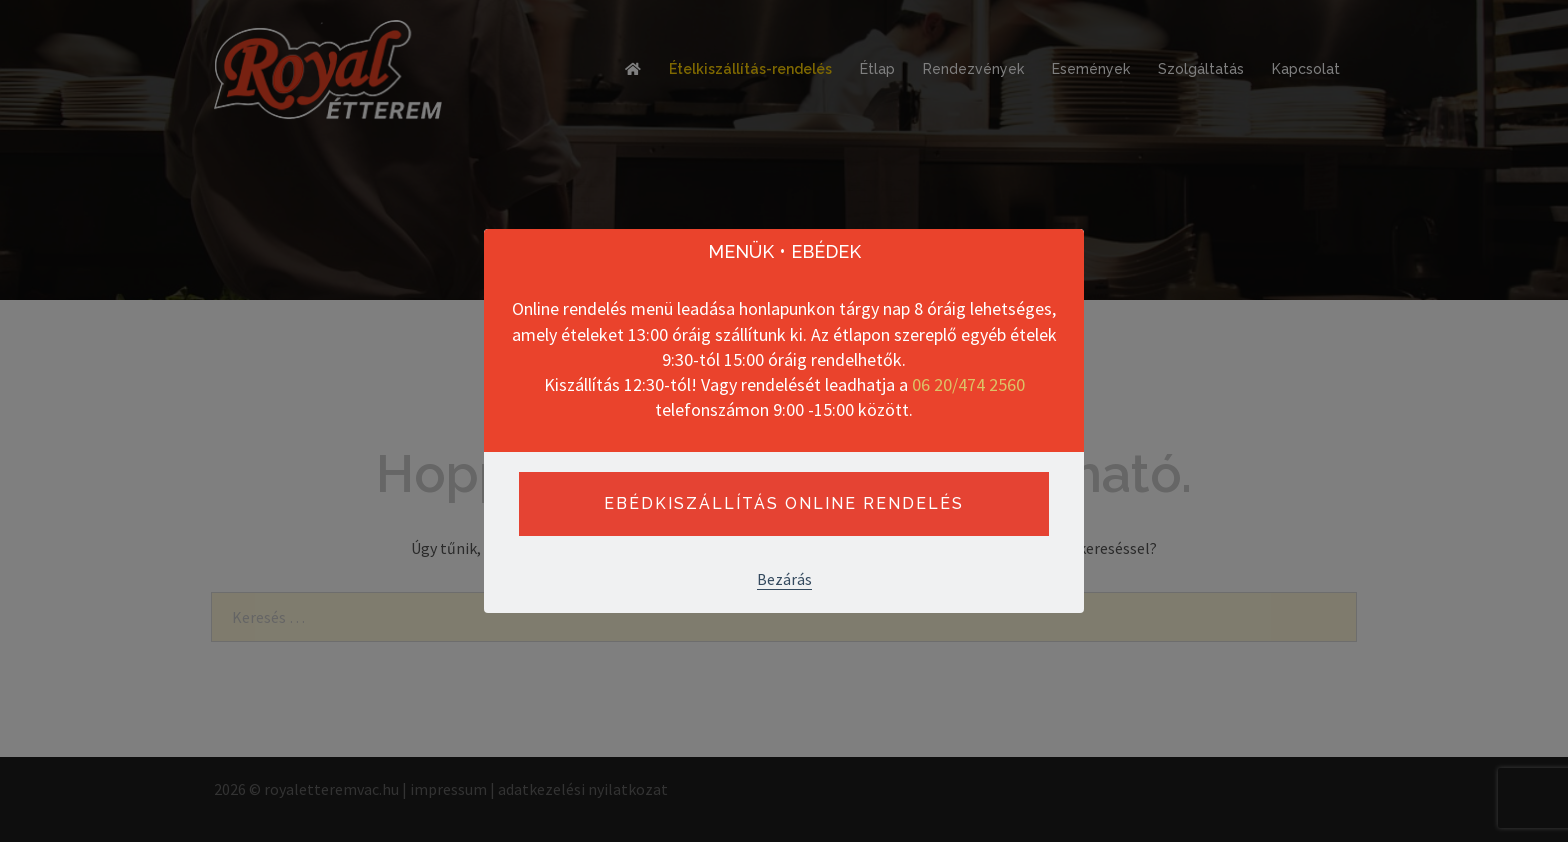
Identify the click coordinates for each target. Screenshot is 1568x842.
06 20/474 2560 (968, 384)
